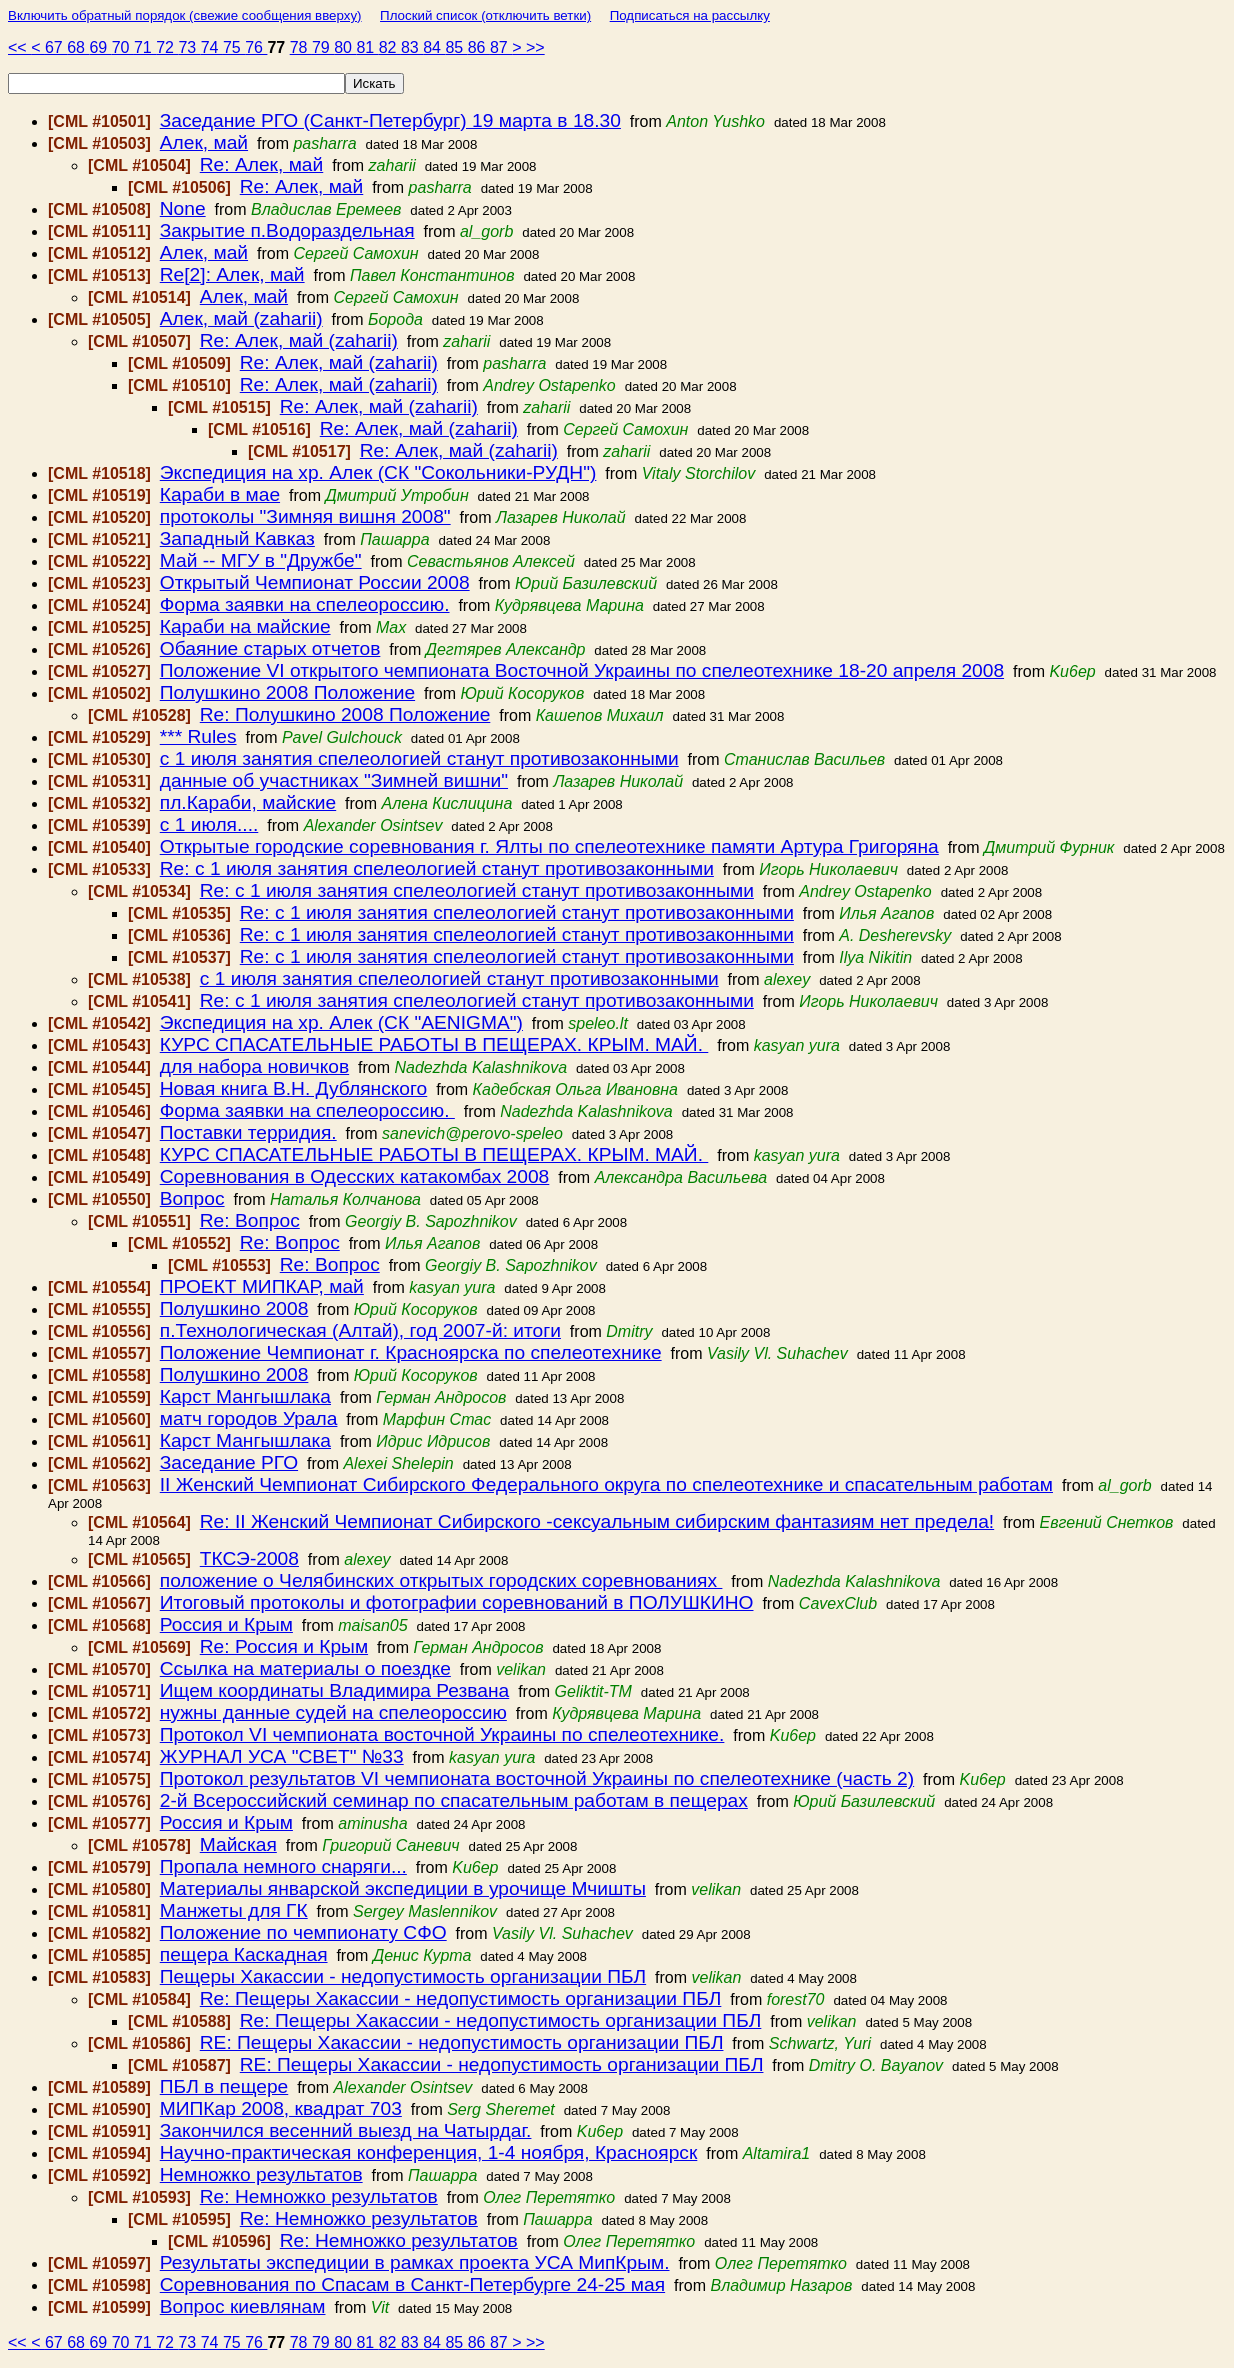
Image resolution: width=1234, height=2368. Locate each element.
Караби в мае (220, 494)
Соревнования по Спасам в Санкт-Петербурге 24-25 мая (412, 2284)
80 (345, 47)
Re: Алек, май (262, 164)
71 (145, 47)
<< (19, 47)
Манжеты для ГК (234, 1910)
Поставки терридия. (248, 1132)
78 (301, 47)
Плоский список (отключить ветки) (485, 15)
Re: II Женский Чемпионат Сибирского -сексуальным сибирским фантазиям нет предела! (597, 1521)
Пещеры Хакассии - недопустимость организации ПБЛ (403, 1976)
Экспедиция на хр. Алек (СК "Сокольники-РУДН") (378, 472)
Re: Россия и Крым (284, 1646)
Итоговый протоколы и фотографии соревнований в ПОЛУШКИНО (457, 1602)
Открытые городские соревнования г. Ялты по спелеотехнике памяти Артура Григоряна (549, 846)
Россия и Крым (226, 1624)
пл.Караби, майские (248, 802)
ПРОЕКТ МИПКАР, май (262, 1286)
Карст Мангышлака (245, 1396)
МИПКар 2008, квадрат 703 (281, 2108)
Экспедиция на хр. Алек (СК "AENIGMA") (341, 1022)
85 (456, 47)
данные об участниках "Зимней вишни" (334, 780)
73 (189, 47)
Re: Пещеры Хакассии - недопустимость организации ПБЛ (461, 1998)
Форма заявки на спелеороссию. (305, 604)
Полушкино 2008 (234, 1308)
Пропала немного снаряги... (283, 1866)
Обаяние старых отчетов (270, 648)
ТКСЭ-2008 (249, 1558)
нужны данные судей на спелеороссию (333, 1712)
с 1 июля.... (209, 824)
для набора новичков (254, 1066)
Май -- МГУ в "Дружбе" (261, 560)
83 (412, 47)
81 (367, 47)
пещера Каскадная (244, 1954)
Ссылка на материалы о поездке (305, 1668)
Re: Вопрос (250, 1220)
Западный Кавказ (237, 538)
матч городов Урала (249, 1418)
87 (501, 47)
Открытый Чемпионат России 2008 (315, 582)
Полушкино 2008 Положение (287, 692)
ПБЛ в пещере (224, 2086)
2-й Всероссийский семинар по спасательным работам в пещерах (454, 1800)
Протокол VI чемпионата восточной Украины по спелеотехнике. (442, 1734)
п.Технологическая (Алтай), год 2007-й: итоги (360, 1330)
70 (123, 47)
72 (167, 47)
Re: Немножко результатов (319, 2196)
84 (434, 47)
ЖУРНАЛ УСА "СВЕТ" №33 (282, 1756)
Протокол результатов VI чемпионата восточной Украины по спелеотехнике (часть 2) (537, 1778)
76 (256, 47)
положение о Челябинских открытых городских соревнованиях (441, 1580)
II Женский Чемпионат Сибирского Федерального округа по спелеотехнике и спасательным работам (606, 1484)
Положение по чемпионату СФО (303, 1932)
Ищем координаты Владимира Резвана (335, 1690)
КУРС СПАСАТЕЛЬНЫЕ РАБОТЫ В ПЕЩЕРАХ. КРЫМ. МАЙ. (434, 1044)
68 (78, 47)
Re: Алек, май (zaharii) (299, 340)
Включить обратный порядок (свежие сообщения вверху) (185, 15)
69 (100, 47)
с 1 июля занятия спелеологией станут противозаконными (419, 758)
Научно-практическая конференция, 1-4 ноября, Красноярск (429, 2152)
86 (479, 47)
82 (390, 47)
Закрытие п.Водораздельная (287, 230)
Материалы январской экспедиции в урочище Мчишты (403, 1888)
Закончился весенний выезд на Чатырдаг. (346, 2130)
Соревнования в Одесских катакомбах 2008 (355, 1176)
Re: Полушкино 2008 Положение (345, 714)
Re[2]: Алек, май (232, 274)
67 (56, 47)
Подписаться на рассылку (690, 15)
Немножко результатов (261, 2174)
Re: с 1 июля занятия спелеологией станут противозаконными (437, 868)
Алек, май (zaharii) (241, 318)
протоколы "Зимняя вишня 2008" (305, 516)
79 (323, 47)
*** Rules (198, 736)
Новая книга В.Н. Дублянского (294, 1088)
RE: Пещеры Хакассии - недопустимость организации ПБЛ (462, 2042)
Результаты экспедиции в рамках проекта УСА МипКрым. (415, 2262)
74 (212, 47)
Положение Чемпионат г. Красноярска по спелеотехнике (411, 1352)
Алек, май (204, 142)
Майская (238, 1844)
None (183, 208)
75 (234, 47)
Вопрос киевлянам (243, 2306)
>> (535, 47)
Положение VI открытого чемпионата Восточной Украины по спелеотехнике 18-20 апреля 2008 (582, 670)
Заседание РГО (229, 1462)
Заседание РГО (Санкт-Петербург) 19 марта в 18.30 (390, 120)
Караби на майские (245, 626)
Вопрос (192, 1198)
